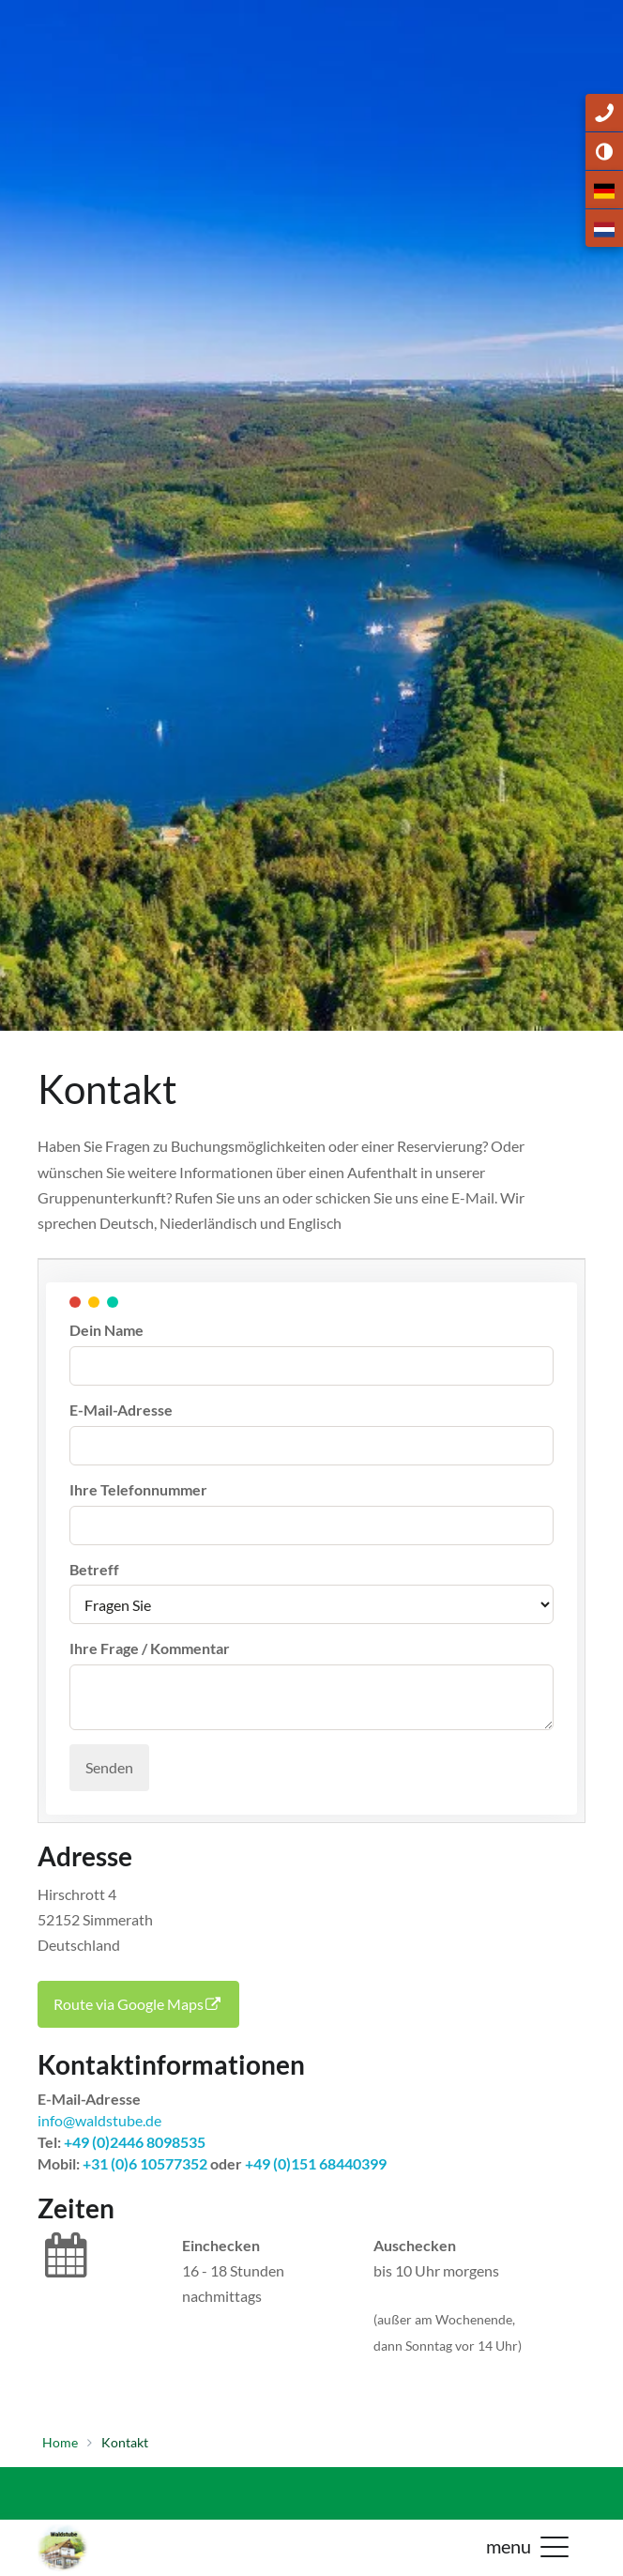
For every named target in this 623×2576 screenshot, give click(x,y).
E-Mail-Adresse (121, 1409)
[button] (554, 2546)
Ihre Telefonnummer (138, 1489)
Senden (109, 1767)
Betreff (94, 1569)
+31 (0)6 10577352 (145, 2163)
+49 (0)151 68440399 (316, 2163)
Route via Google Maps (138, 2004)
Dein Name (106, 1330)
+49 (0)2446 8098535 (133, 2142)
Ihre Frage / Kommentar (149, 1648)
